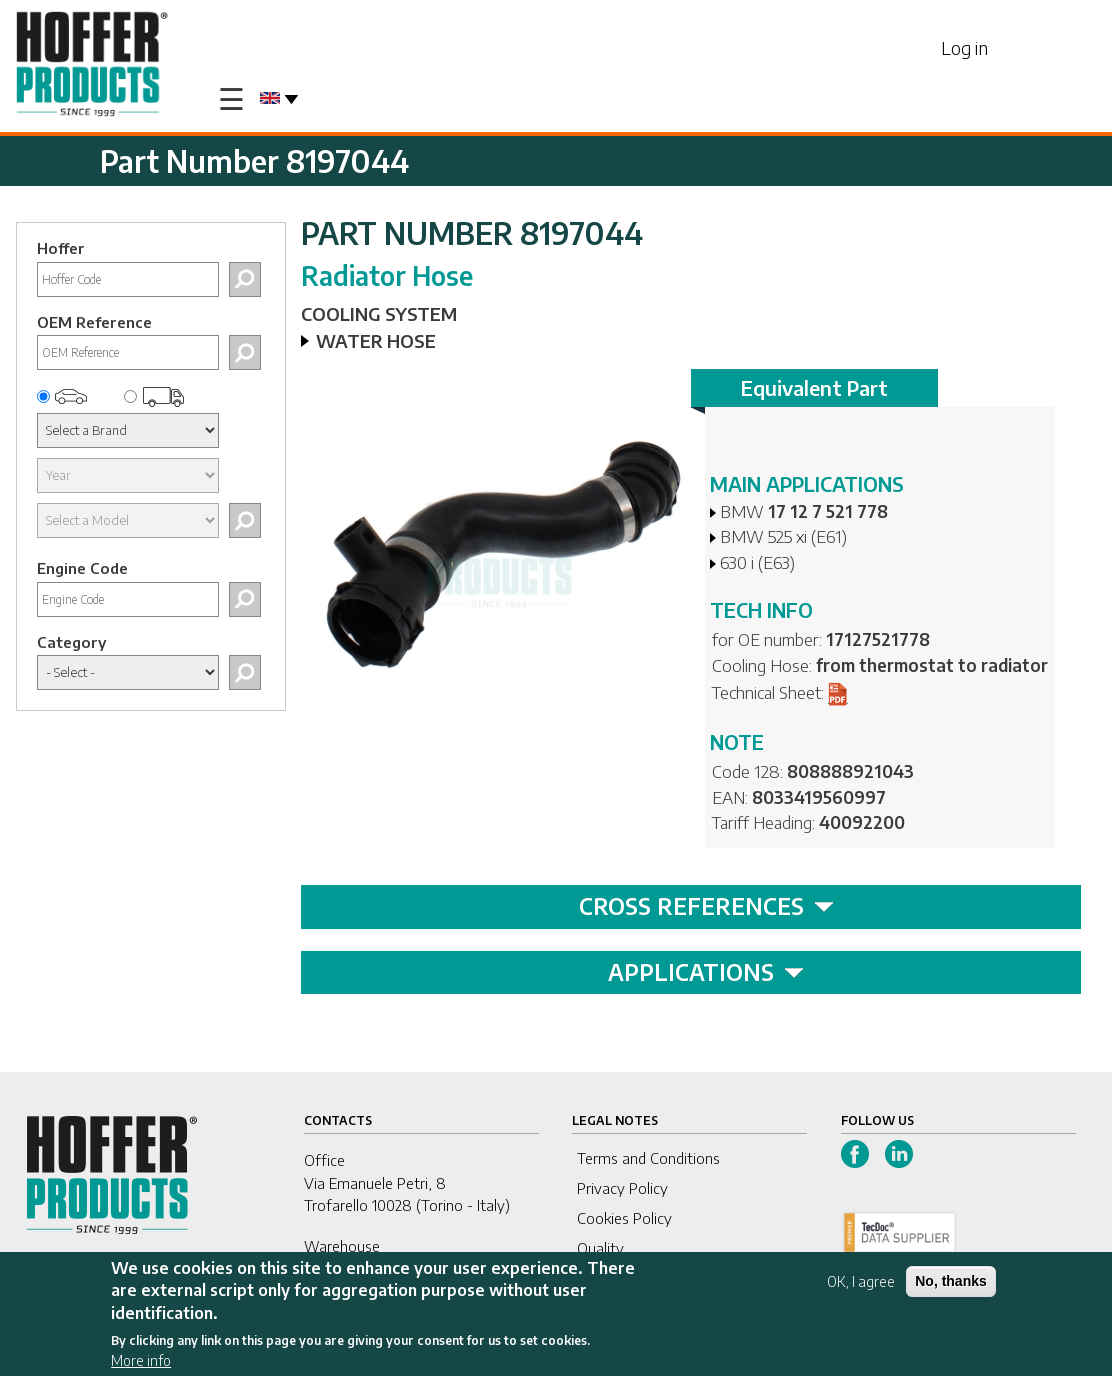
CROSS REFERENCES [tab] (706, 906)
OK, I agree (861, 1284)
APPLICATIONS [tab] (706, 972)
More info (141, 1363)
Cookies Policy (624, 1218)
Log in (964, 47)
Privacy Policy (622, 1188)
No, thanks (951, 1284)
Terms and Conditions (648, 1158)
